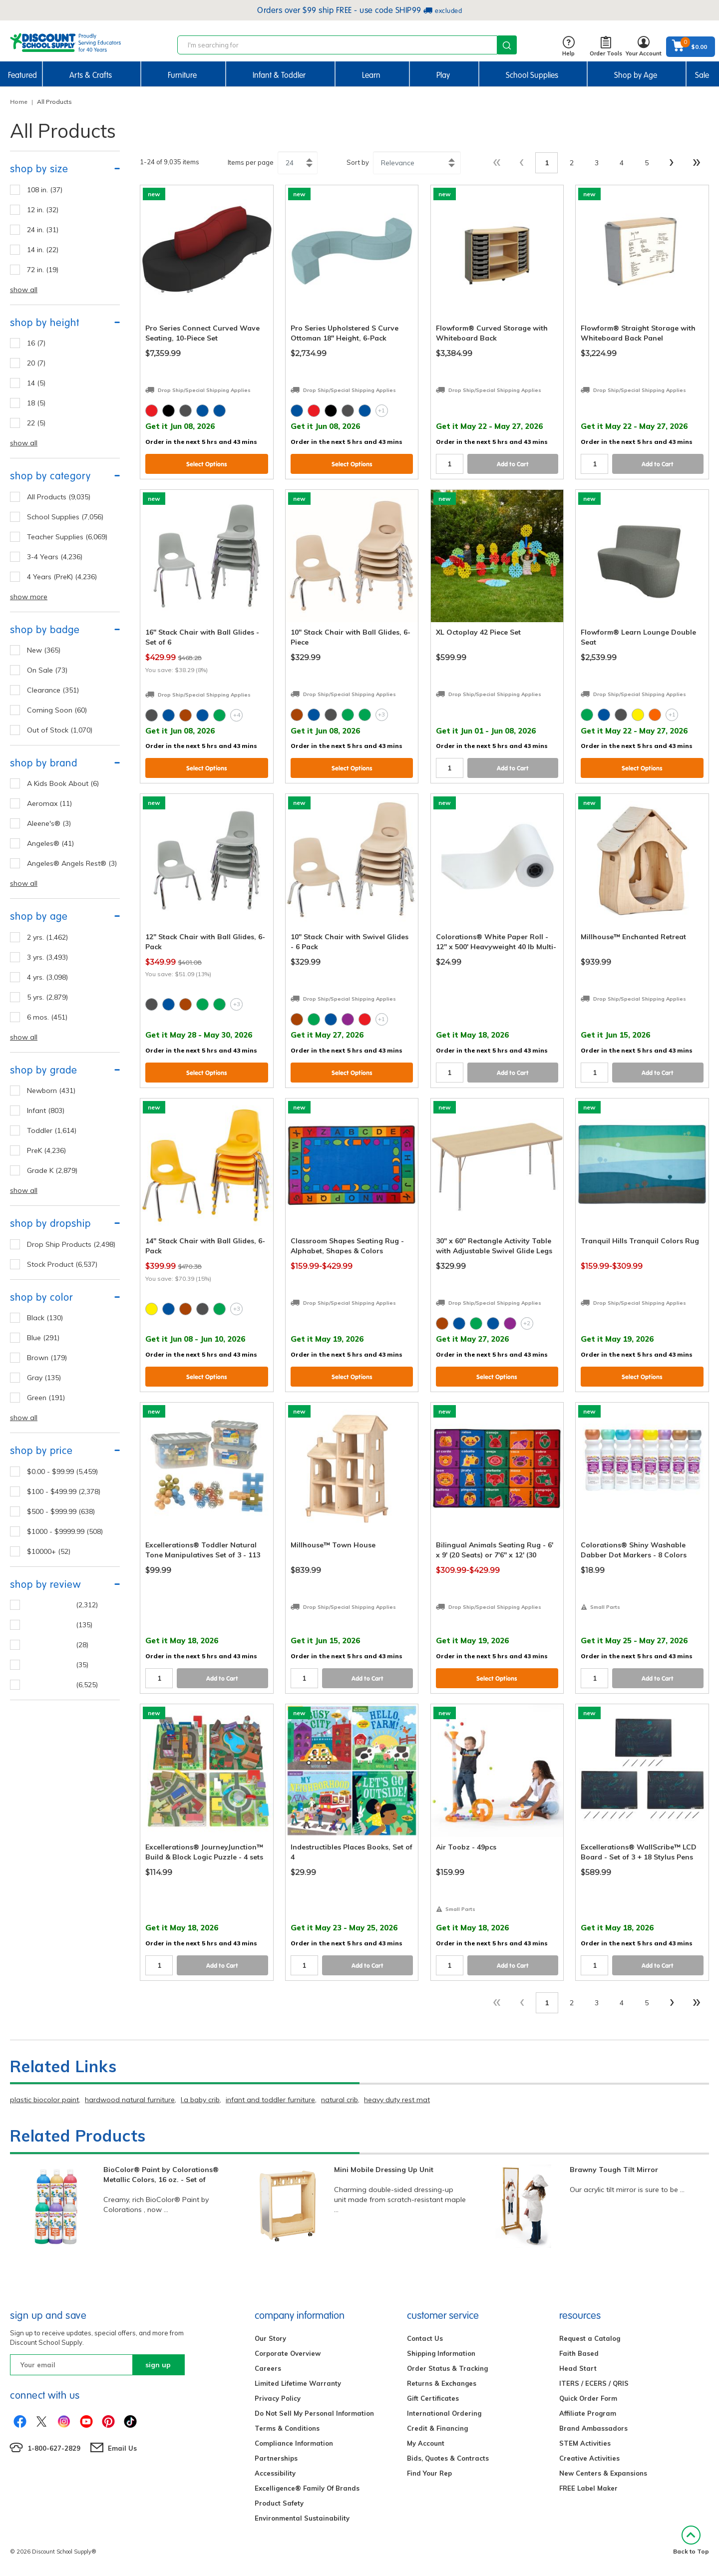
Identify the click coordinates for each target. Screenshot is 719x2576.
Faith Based (579, 2353)
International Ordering (444, 2413)
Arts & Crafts (90, 75)
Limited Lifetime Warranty (298, 2383)
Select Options (206, 464)
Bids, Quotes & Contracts (448, 2458)
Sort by (358, 162)
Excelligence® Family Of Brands (307, 2488)
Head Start (578, 2368)
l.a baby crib (200, 2099)
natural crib (339, 2099)
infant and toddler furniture (270, 2099)
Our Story (270, 2338)
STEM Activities (585, 2443)
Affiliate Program (587, 2413)
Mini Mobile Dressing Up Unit (383, 2169)
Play (443, 75)
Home (18, 101)
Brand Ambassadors (593, 2428)
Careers (268, 2368)
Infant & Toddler (279, 75)
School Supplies (532, 75)
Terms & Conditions (287, 2428)
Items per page (251, 162)
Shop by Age (635, 75)
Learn (371, 75)
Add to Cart (513, 464)
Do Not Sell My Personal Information (314, 2413)
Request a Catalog (589, 2338)
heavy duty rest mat (397, 2099)
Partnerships (276, 2458)
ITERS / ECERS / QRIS (594, 2383)
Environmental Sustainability (302, 2518)
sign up (158, 2364)
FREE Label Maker (588, 2488)
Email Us (122, 2448)
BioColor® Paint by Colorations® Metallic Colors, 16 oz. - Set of (161, 2174)
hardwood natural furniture (130, 2099)
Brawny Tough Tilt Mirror (614, 2169)
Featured (22, 75)
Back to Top (691, 2540)
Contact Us (425, 2338)
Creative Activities (589, 2458)
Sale (702, 75)
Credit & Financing (437, 2428)
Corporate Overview (288, 2353)
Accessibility (275, 2473)
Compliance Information (294, 2443)
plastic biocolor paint (44, 2099)
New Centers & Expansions (603, 2473)
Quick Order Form (588, 2398)
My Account (425, 2443)
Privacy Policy (278, 2398)
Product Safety (279, 2503)
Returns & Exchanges (441, 2383)
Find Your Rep (429, 2473)
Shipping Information (441, 2353)
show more (28, 596)
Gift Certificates (433, 2398)
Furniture (182, 75)
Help (568, 46)
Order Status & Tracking (447, 2368)
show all (23, 289)
